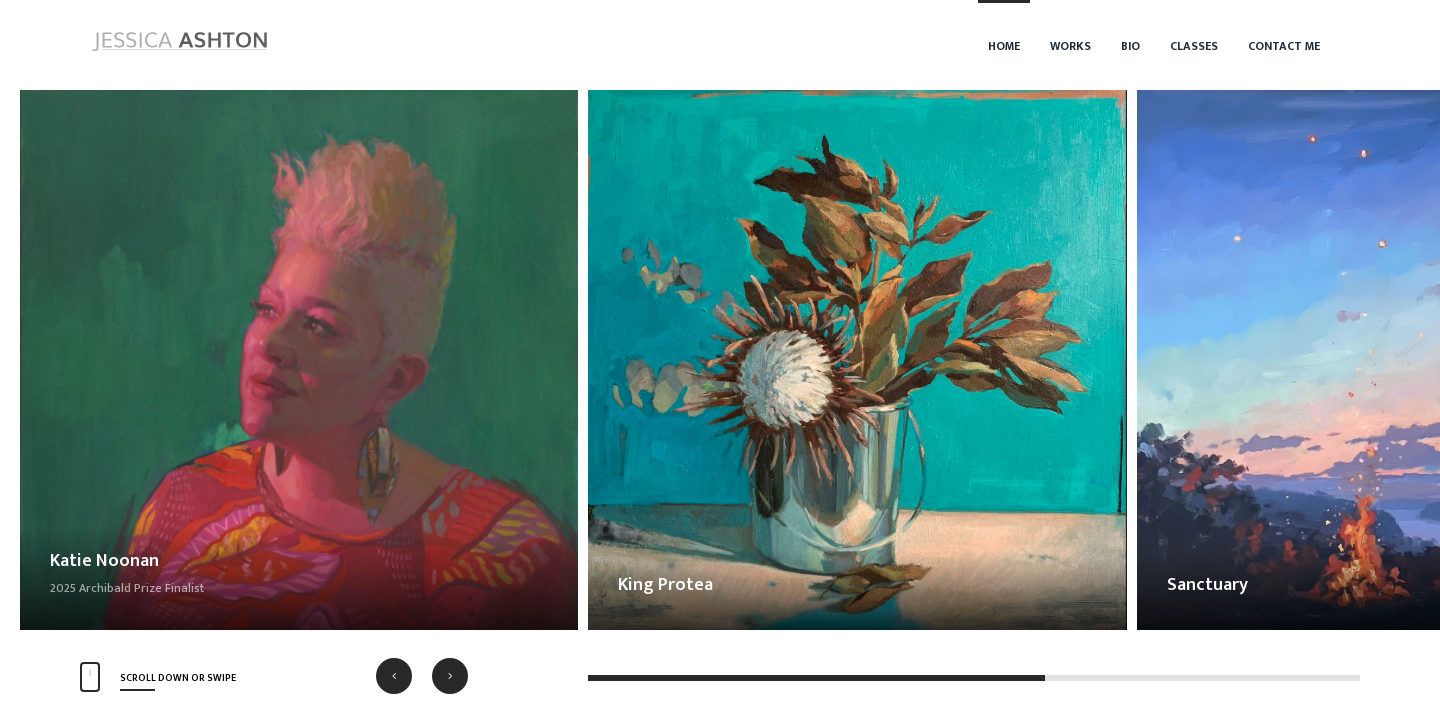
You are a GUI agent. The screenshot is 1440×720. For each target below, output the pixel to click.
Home (1004, 46)
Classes (1194, 46)
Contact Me (1284, 46)
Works (1070, 46)
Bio (1130, 46)
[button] (394, 676)
